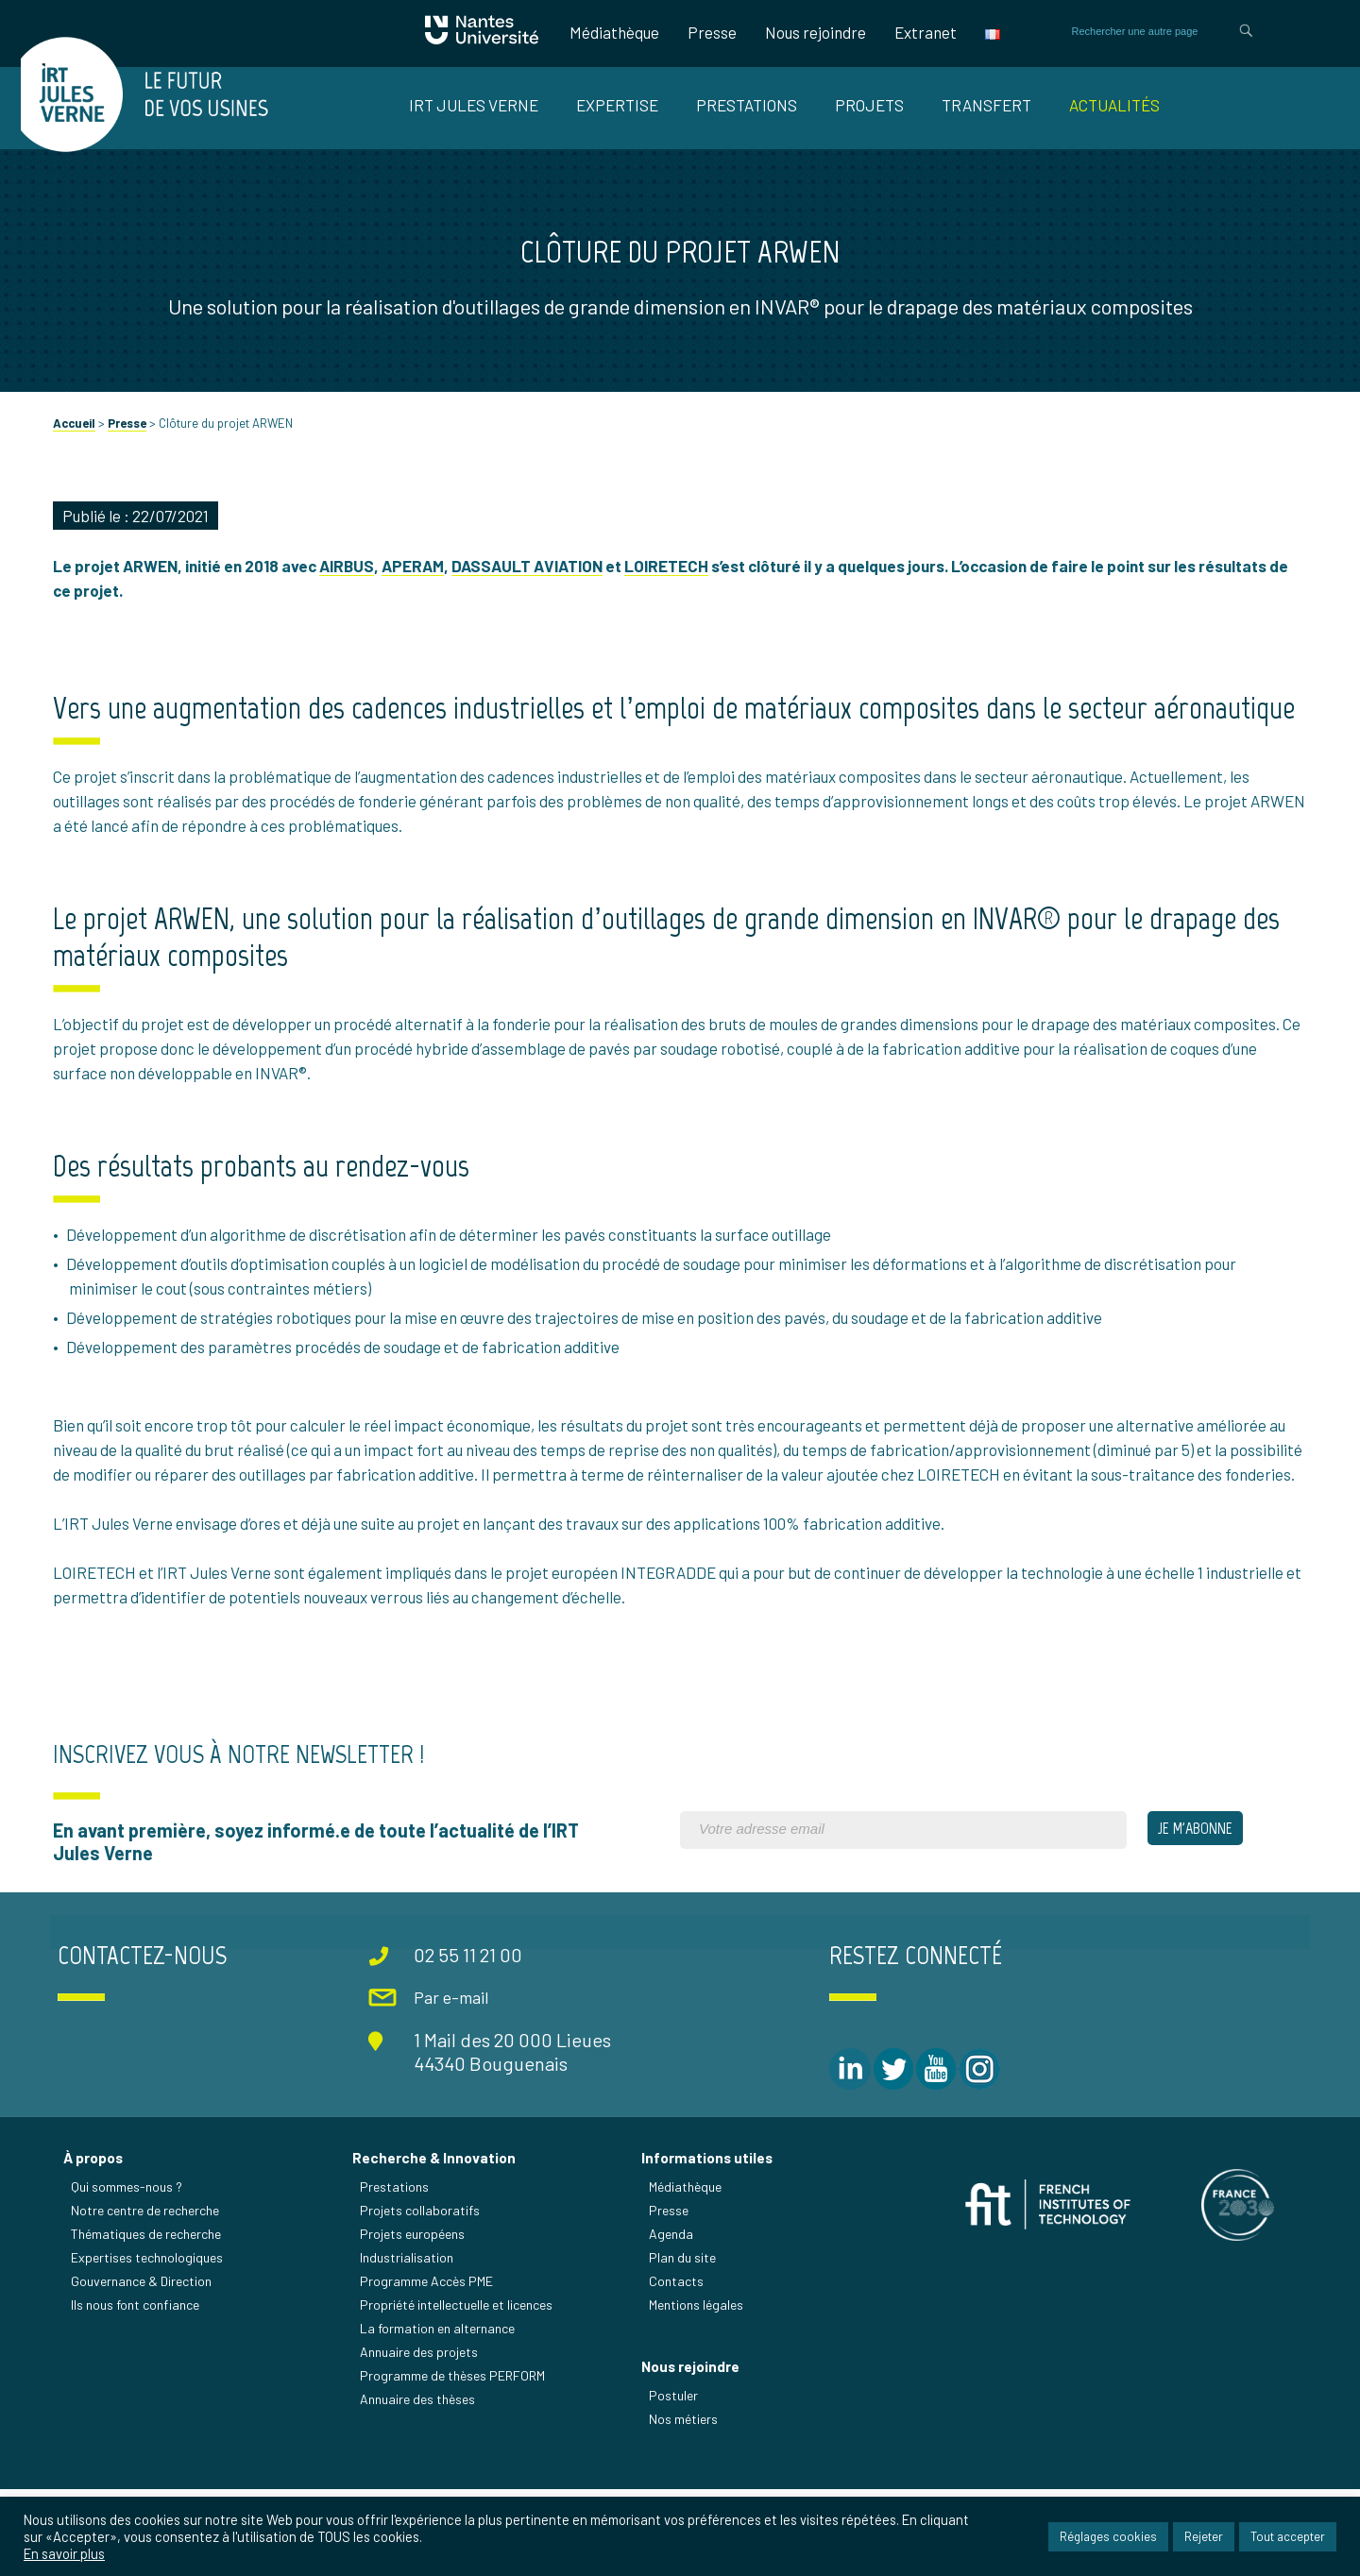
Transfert (986, 104)
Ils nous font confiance (138, 2390)
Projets (869, 104)
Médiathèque (611, 32)
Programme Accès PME (428, 2367)
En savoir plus (64, 2554)
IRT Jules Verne (473, 104)
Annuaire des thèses (419, 2485)
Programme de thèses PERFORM (454, 2461)
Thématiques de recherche (149, 2320)
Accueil (78, 448)
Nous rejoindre (812, 32)
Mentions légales (697, 2390)
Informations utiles (708, 2243)
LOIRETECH (670, 591)
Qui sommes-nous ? (129, 2272)
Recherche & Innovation (436, 2243)
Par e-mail (451, 2085)
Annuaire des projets (421, 2438)
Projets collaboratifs (422, 2296)
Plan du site (683, 2343)
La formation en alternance (439, 2414)
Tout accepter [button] (1287, 2537)
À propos (96, 2243)
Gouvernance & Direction (144, 2367)
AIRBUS (350, 591)
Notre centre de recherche (148, 2296)
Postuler (674, 2483)
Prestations (746, 104)
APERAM (416, 591)
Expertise (617, 104)
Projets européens (414, 2320)
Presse (709, 32)
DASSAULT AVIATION (530, 591)
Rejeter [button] (1203, 2537)
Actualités (1114, 104)
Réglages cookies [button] (1108, 2537)
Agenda (672, 2320)
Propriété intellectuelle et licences (458, 2390)
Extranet (923, 32)
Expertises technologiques (150, 2343)
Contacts (677, 2367)
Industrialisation (408, 2343)
